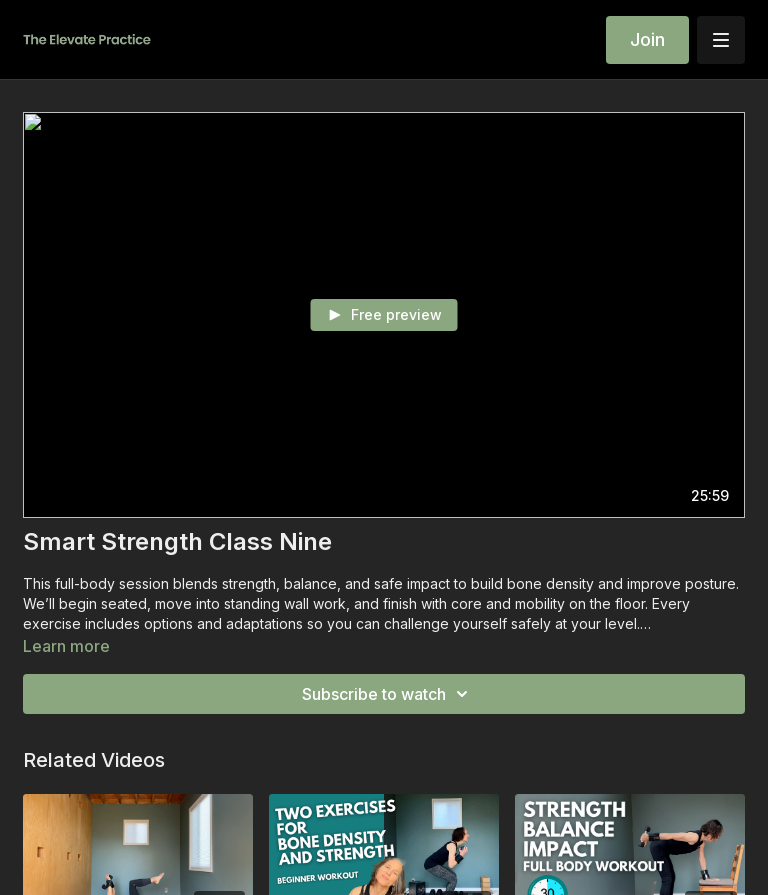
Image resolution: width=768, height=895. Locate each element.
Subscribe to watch (388, 694)
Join (647, 39)
